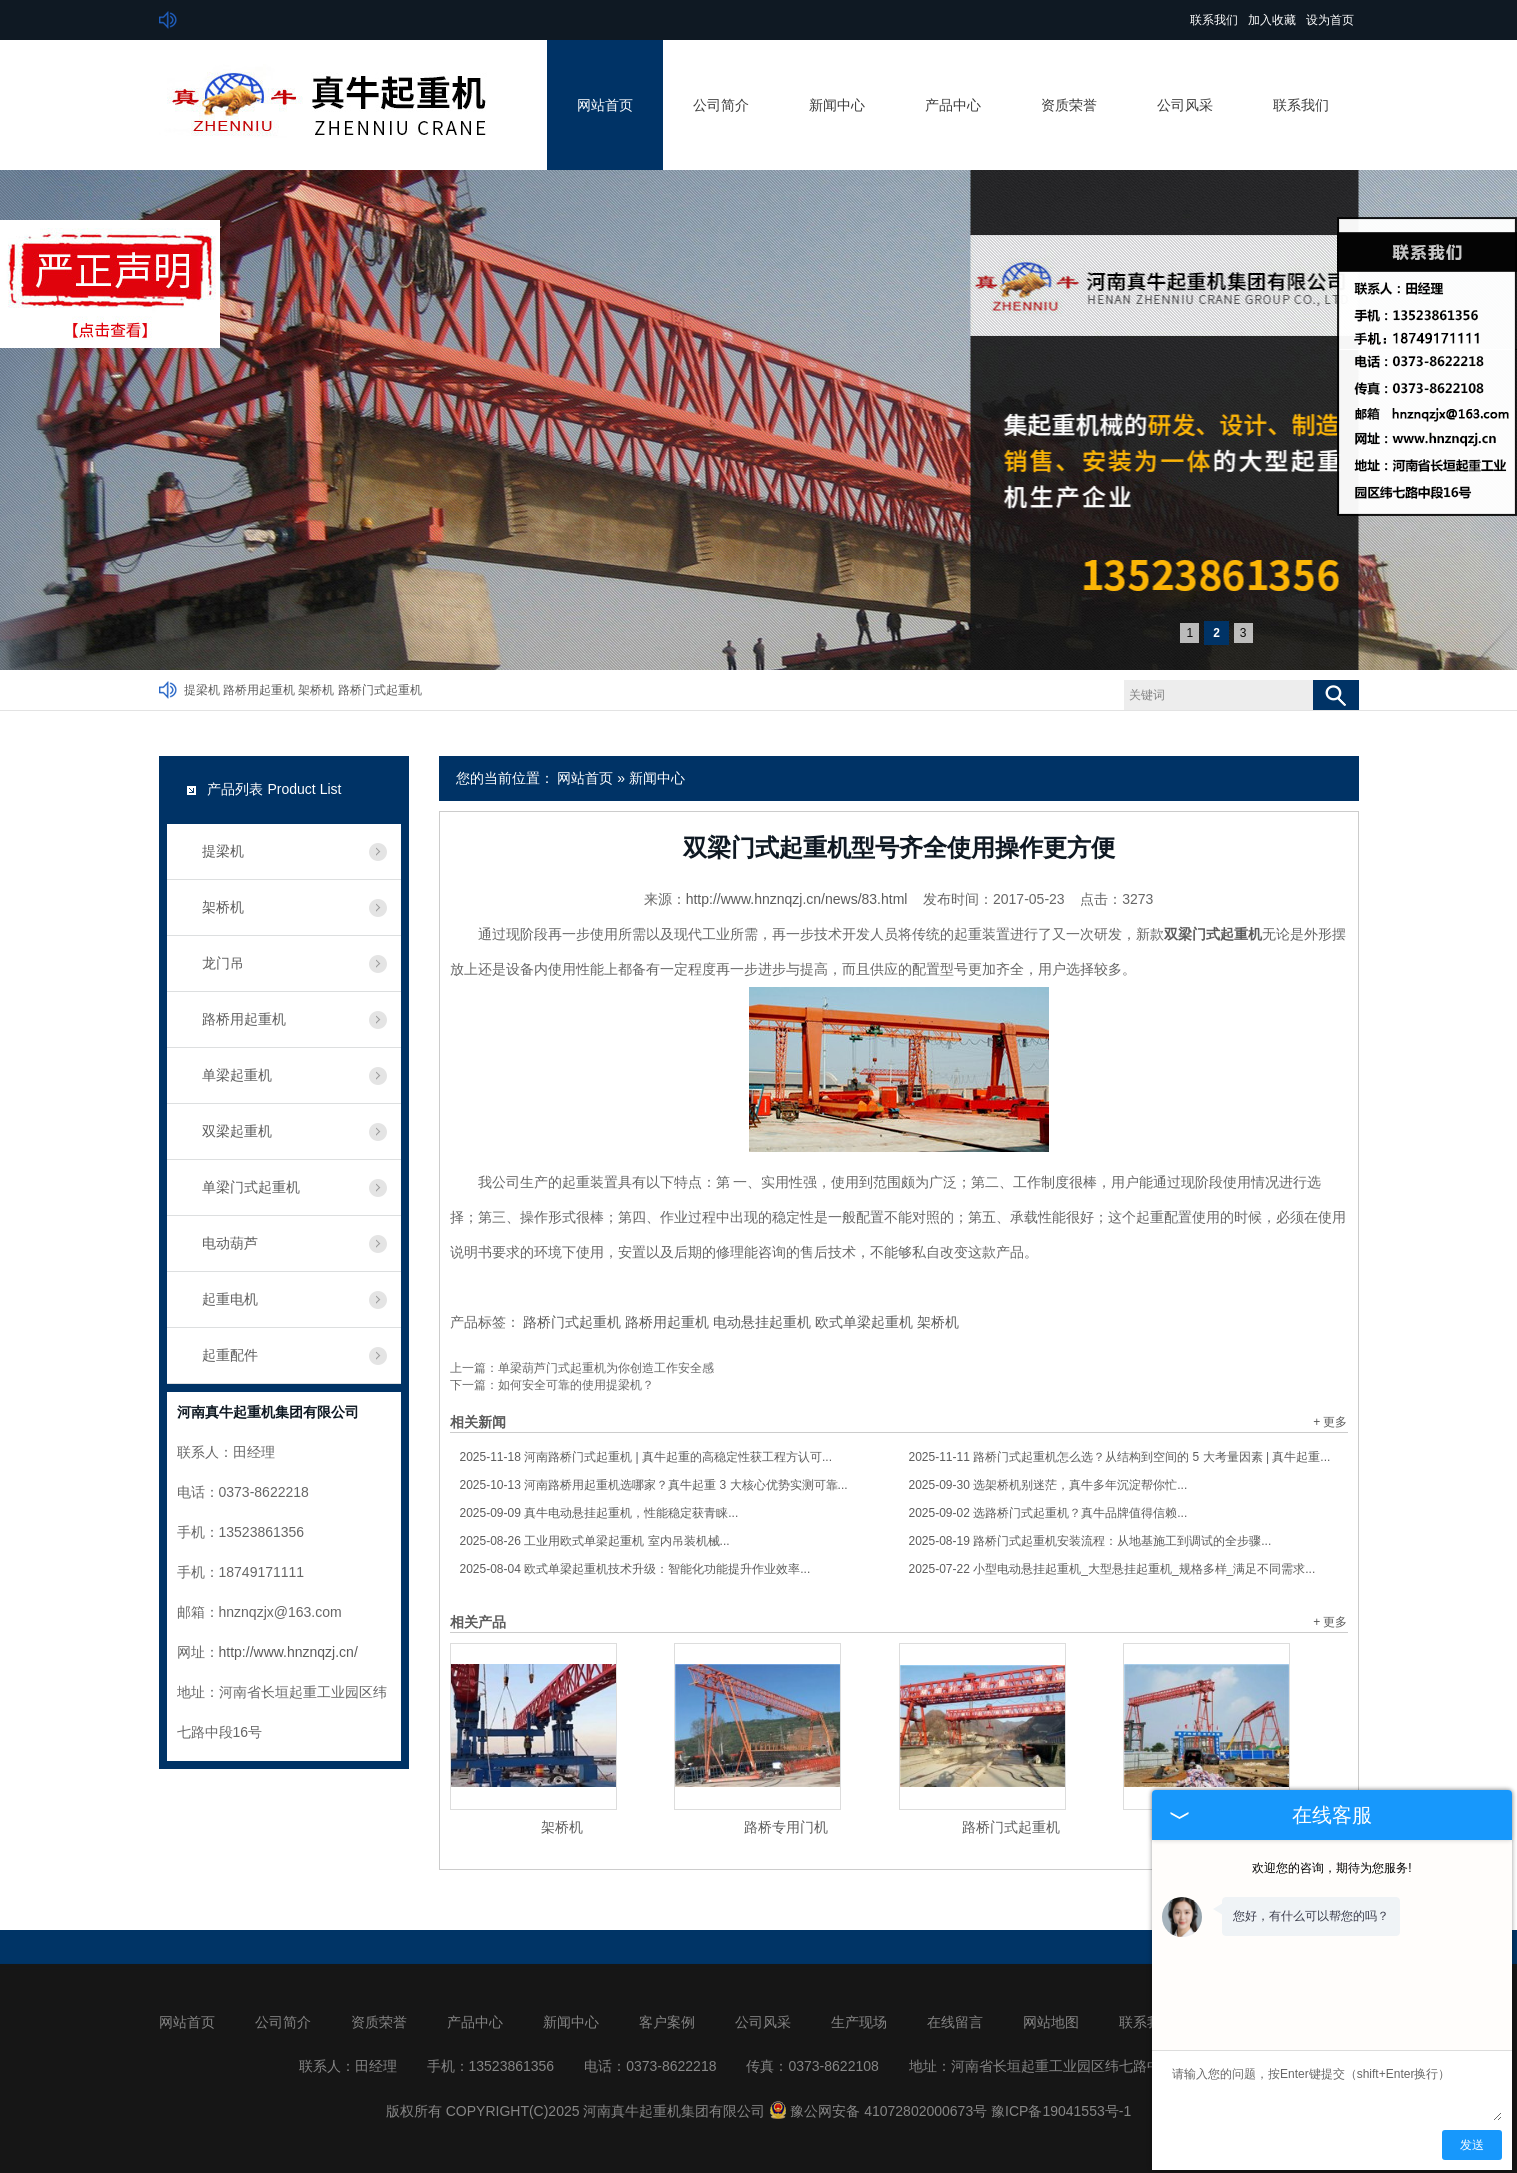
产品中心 (953, 105)
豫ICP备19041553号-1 (1061, 2111)
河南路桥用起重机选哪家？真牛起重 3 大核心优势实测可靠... (654, 1485)
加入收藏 (1272, 20)
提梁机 (202, 690)
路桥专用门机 (786, 1827)
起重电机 (230, 1299)
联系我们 (1214, 20)
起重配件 (230, 1355)
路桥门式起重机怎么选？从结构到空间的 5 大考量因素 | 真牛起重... (1120, 1457)
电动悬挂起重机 (762, 1322)
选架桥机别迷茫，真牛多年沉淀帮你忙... (1048, 1485)
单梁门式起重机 (251, 1187)
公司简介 (721, 105)
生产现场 (859, 2022)
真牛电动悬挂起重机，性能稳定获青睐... (599, 1513)
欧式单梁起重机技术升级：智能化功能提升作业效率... (635, 1569)
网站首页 (605, 105)
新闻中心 (837, 105)
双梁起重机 (237, 1131)
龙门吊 (223, 963)
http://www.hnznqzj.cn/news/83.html (797, 899)
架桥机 (316, 690)
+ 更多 (1330, 1422)
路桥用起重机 (259, 690)
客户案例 (667, 2022)
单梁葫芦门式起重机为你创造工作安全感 (606, 1368)
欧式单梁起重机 (864, 1322)
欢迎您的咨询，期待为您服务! (1331, 1868)
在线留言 (955, 2022)
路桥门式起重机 (380, 690)
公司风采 (1185, 105)
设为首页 (1330, 20)
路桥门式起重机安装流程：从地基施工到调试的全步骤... (1090, 1541)
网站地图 (1051, 2022)
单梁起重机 (237, 1075)
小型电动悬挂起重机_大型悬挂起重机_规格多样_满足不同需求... (1112, 1569)
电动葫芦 (230, 1243)
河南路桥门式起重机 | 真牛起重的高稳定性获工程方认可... (646, 1457)
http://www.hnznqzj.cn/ (288, 1652)
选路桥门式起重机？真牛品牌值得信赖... (1048, 1513)
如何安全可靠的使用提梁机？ (576, 1385)
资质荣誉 (1069, 105)
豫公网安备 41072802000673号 (878, 2111)
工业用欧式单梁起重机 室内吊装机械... (595, 1541)
